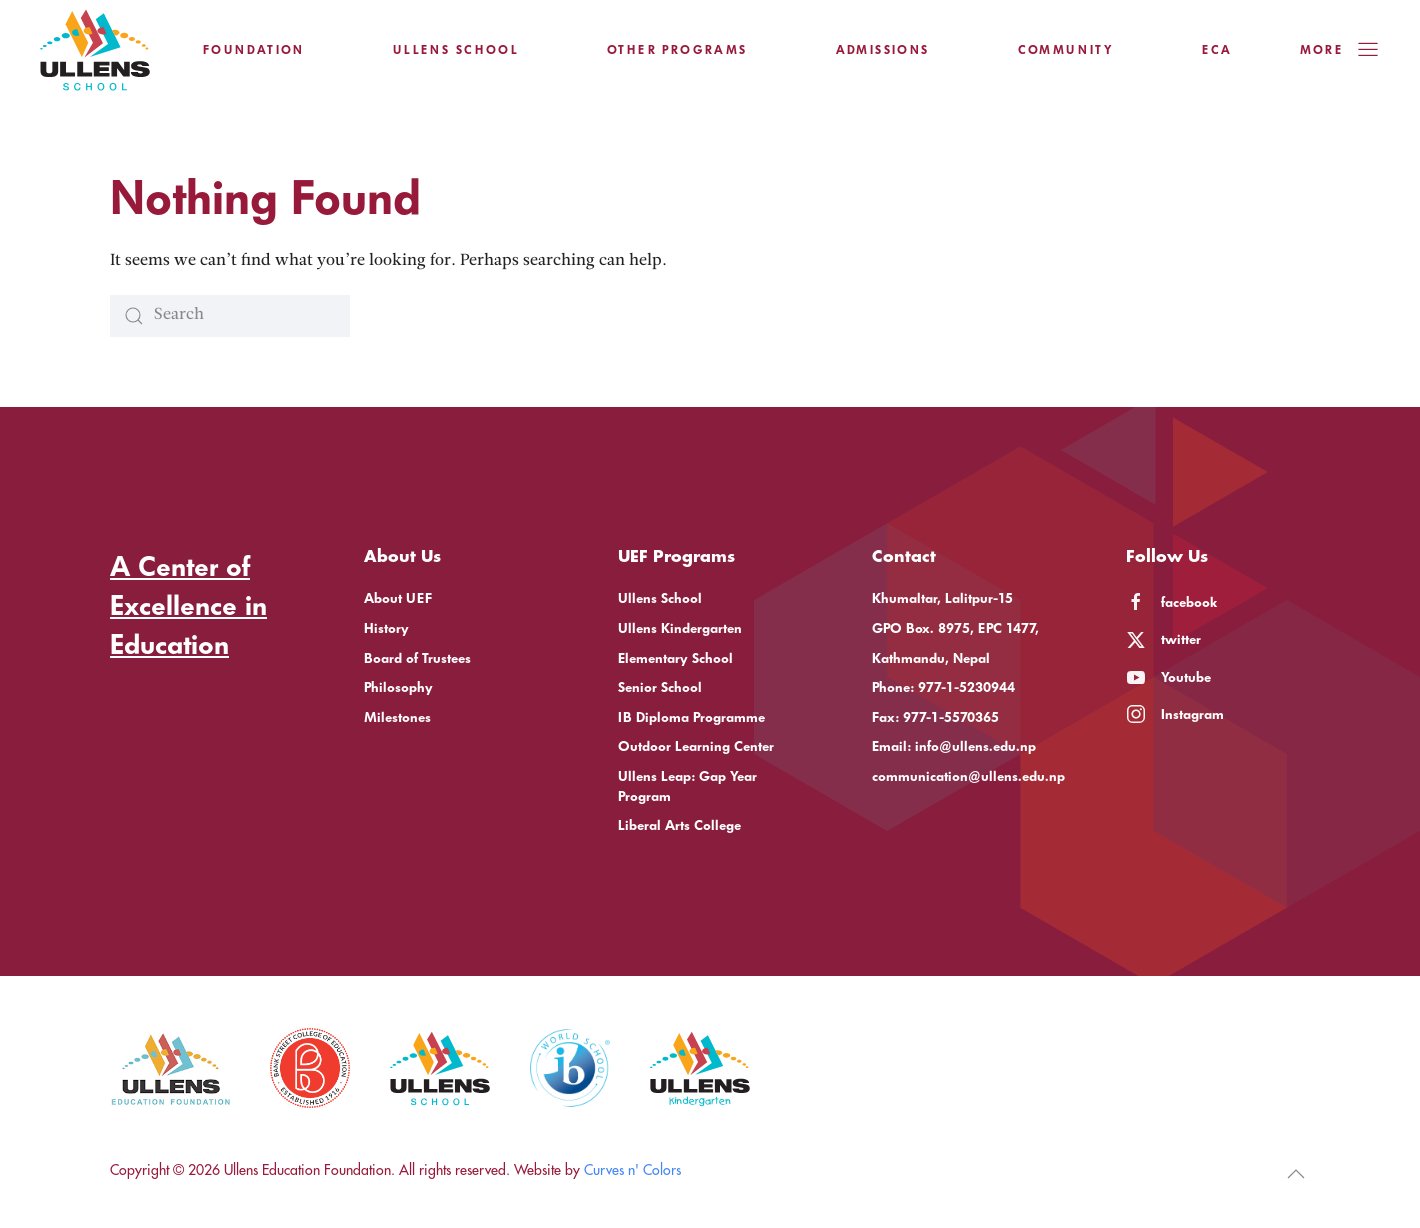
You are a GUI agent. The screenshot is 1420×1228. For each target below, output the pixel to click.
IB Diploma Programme (691, 717)
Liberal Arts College (679, 825)
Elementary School (675, 658)
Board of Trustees (417, 658)
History (386, 628)
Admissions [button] (883, 50)
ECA (1217, 50)
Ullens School (660, 598)
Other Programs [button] (677, 50)
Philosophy (398, 687)
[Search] (230, 316)
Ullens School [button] (456, 50)
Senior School (660, 687)
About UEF (398, 598)
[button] (1296, 1174)
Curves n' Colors (632, 1170)
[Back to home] (95, 50)
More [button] (1340, 50)
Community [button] (1066, 50)
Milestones (397, 717)
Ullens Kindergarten (680, 628)
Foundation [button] (254, 50)
